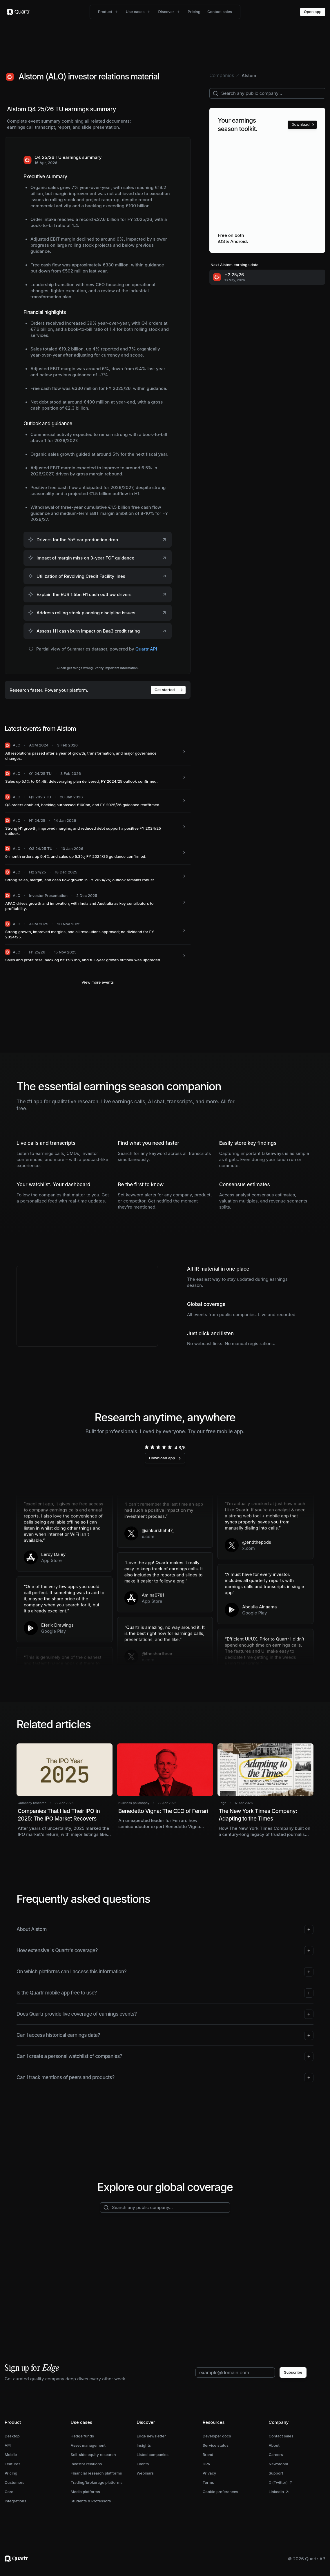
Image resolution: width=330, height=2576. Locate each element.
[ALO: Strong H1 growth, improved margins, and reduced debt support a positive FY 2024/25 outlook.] (98, 827)
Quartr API (146, 649)
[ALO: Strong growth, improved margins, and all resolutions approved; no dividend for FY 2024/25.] (98, 930)
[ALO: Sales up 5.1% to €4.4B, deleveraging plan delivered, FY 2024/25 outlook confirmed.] (98, 777)
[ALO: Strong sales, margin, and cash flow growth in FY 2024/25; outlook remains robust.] (98, 876)
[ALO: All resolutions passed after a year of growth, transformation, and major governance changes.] (98, 752)
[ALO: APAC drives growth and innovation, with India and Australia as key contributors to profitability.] (98, 902)
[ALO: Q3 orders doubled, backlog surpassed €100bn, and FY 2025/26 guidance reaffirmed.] (98, 801)
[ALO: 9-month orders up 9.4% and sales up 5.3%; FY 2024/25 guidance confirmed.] (98, 852)
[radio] (146, 1447)
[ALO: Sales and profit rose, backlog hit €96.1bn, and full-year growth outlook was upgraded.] (98, 956)
